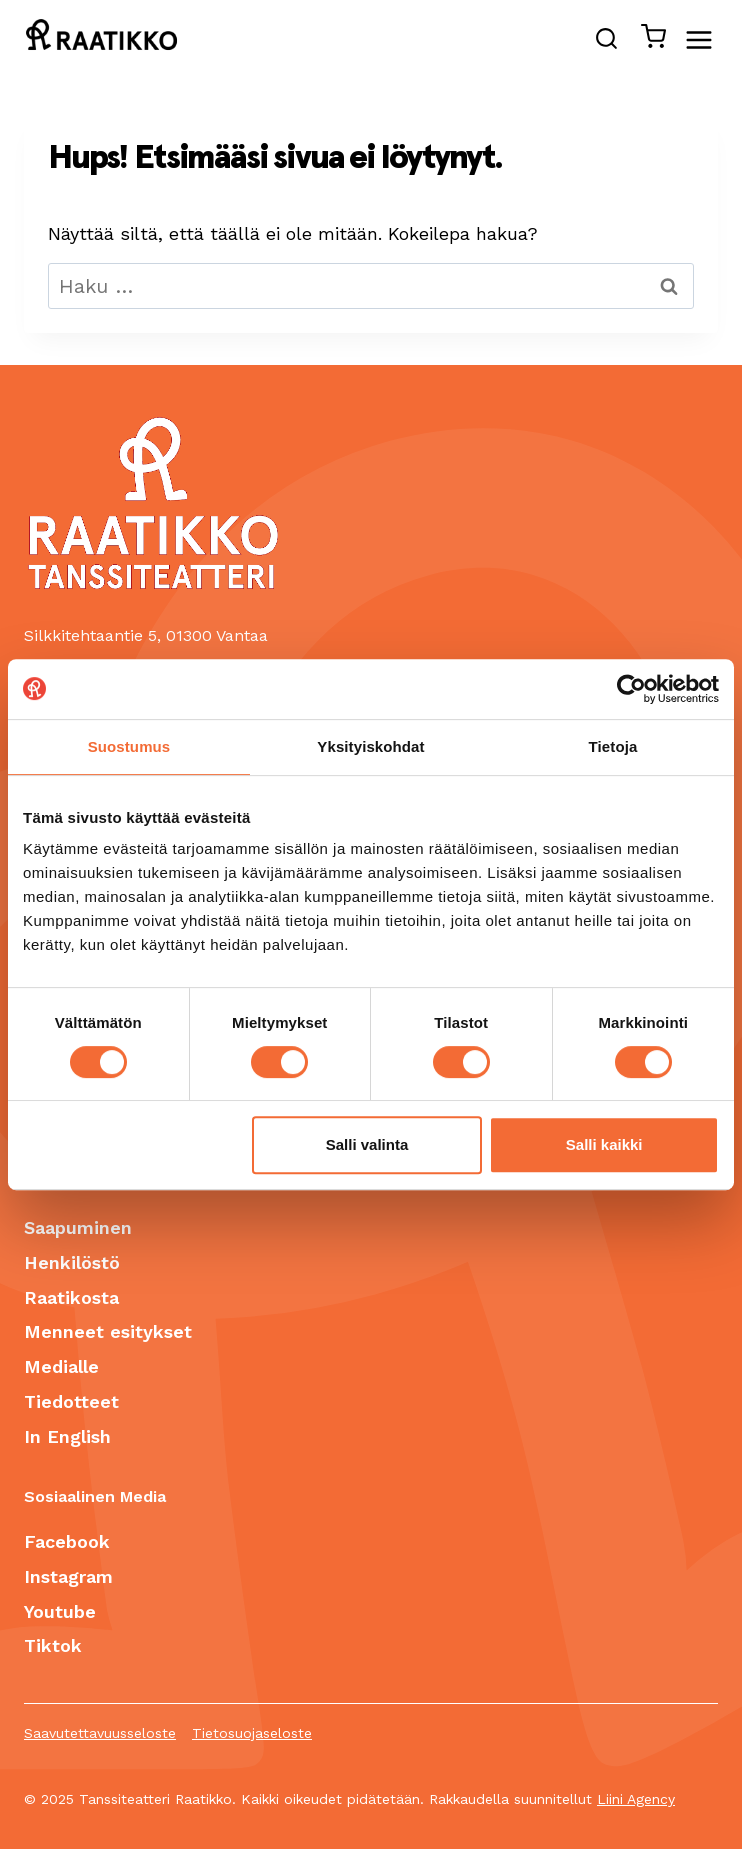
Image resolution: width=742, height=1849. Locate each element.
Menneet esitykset (108, 1331)
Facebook (67, 1541)
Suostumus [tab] (129, 746)
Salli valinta (367, 1144)
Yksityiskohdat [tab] (370, 746)
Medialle (61, 1366)
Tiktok (53, 1645)
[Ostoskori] (647, 40)
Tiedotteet (71, 1401)
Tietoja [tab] (613, 746)
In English (67, 1436)
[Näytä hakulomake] (606, 40)
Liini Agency (636, 1799)
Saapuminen (78, 1227)
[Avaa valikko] (709, 39)
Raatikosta (71, 1297)
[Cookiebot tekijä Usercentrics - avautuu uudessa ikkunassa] (631, 689)
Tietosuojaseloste (252, 1733)
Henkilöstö (72, 1262)
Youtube (60, 1611)
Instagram (68, 1576)
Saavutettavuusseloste (100, 1733)
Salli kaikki (604, 1144)
